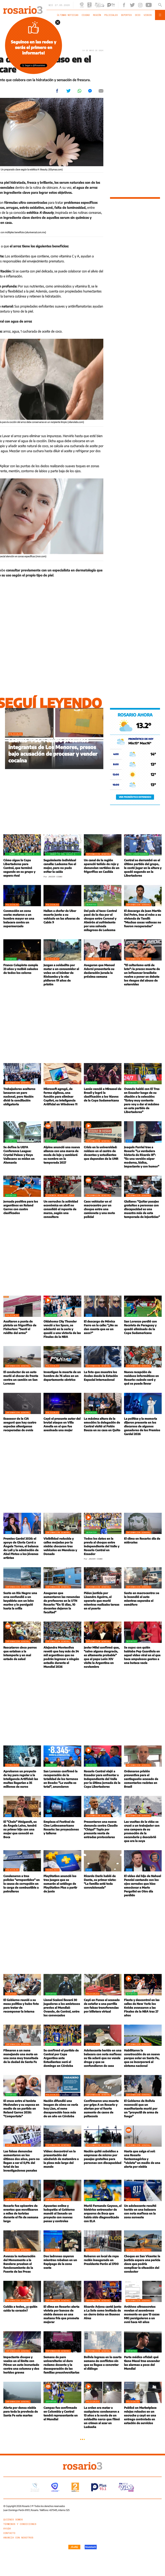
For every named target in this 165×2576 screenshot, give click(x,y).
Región (97, 15)
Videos (148, 15)
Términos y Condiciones (19, 2524)
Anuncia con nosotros (18, 2537)
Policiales (111, 15)
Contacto (9, 2533)
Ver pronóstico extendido (135, 797)
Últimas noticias (67, 15)
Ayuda (7, 2528)
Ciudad (86, 15)
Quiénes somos (13, 2519)
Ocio (137, 15)
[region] (82, 34)
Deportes (126, 15)
